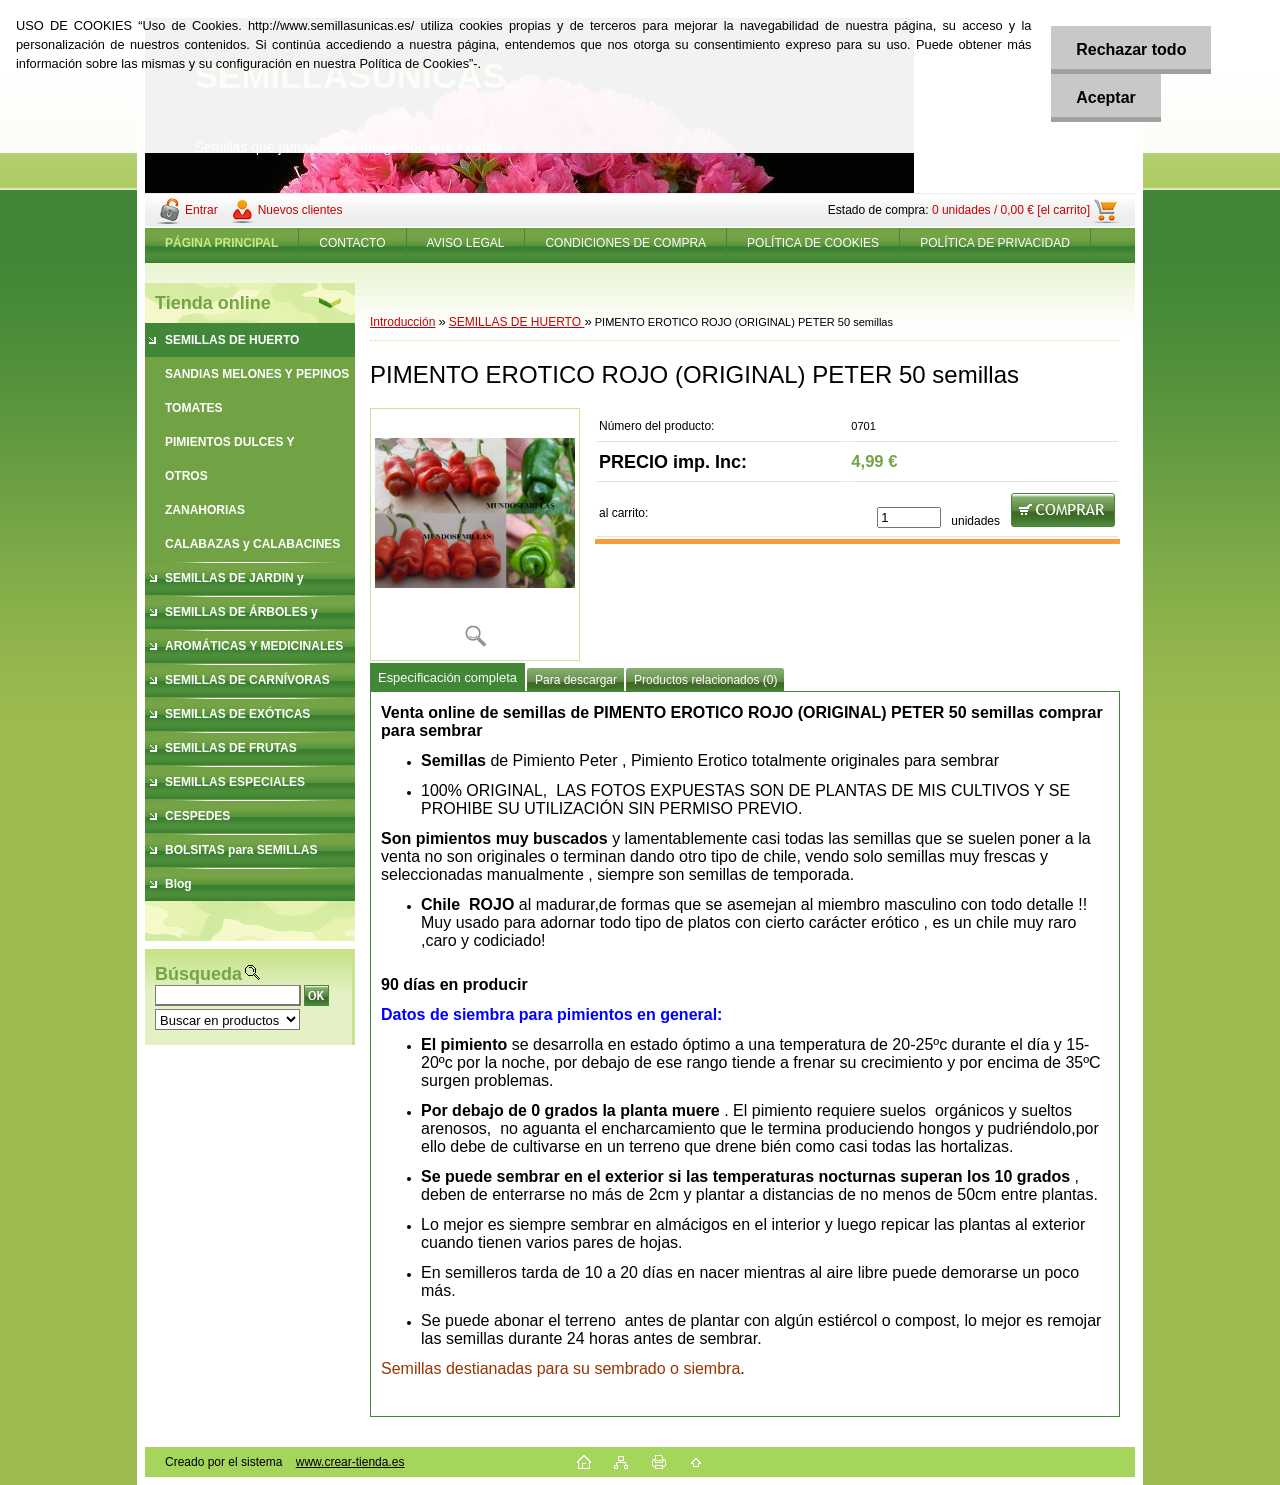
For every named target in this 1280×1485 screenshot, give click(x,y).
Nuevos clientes (300, 210)
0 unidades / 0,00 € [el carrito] (1011, 210)
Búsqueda (198, 974)
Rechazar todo (1131, 49)
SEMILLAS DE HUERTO (517, 322)
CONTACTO (352, 243)
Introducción (402, 322)
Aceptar (1106, 97)
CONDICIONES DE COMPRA (625, 243)
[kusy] (909, 517)
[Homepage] (222, 243)
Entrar (201, 210)
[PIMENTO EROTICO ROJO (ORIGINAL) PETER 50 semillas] (475, 534)
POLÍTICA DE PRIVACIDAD (995, 243)
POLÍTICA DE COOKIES (813, 243)
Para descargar (576, 680)
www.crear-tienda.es (350, 1462)
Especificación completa (447, 677)
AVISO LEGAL (466, 243)
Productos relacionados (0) (705, 680)
